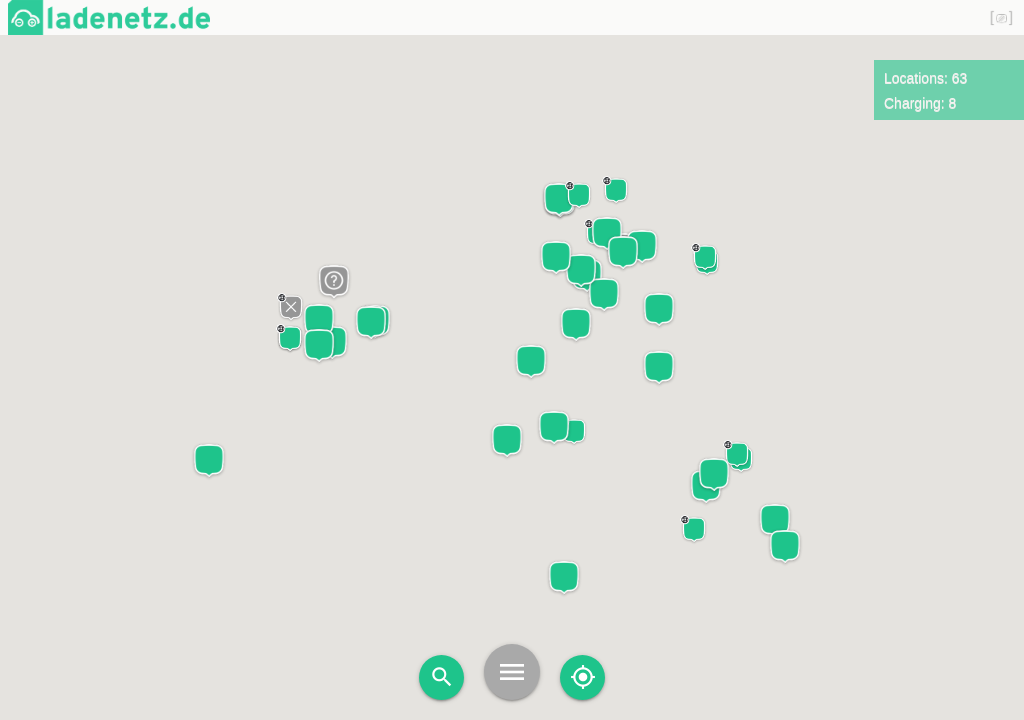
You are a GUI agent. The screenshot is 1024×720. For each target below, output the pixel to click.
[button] (507, 441)
